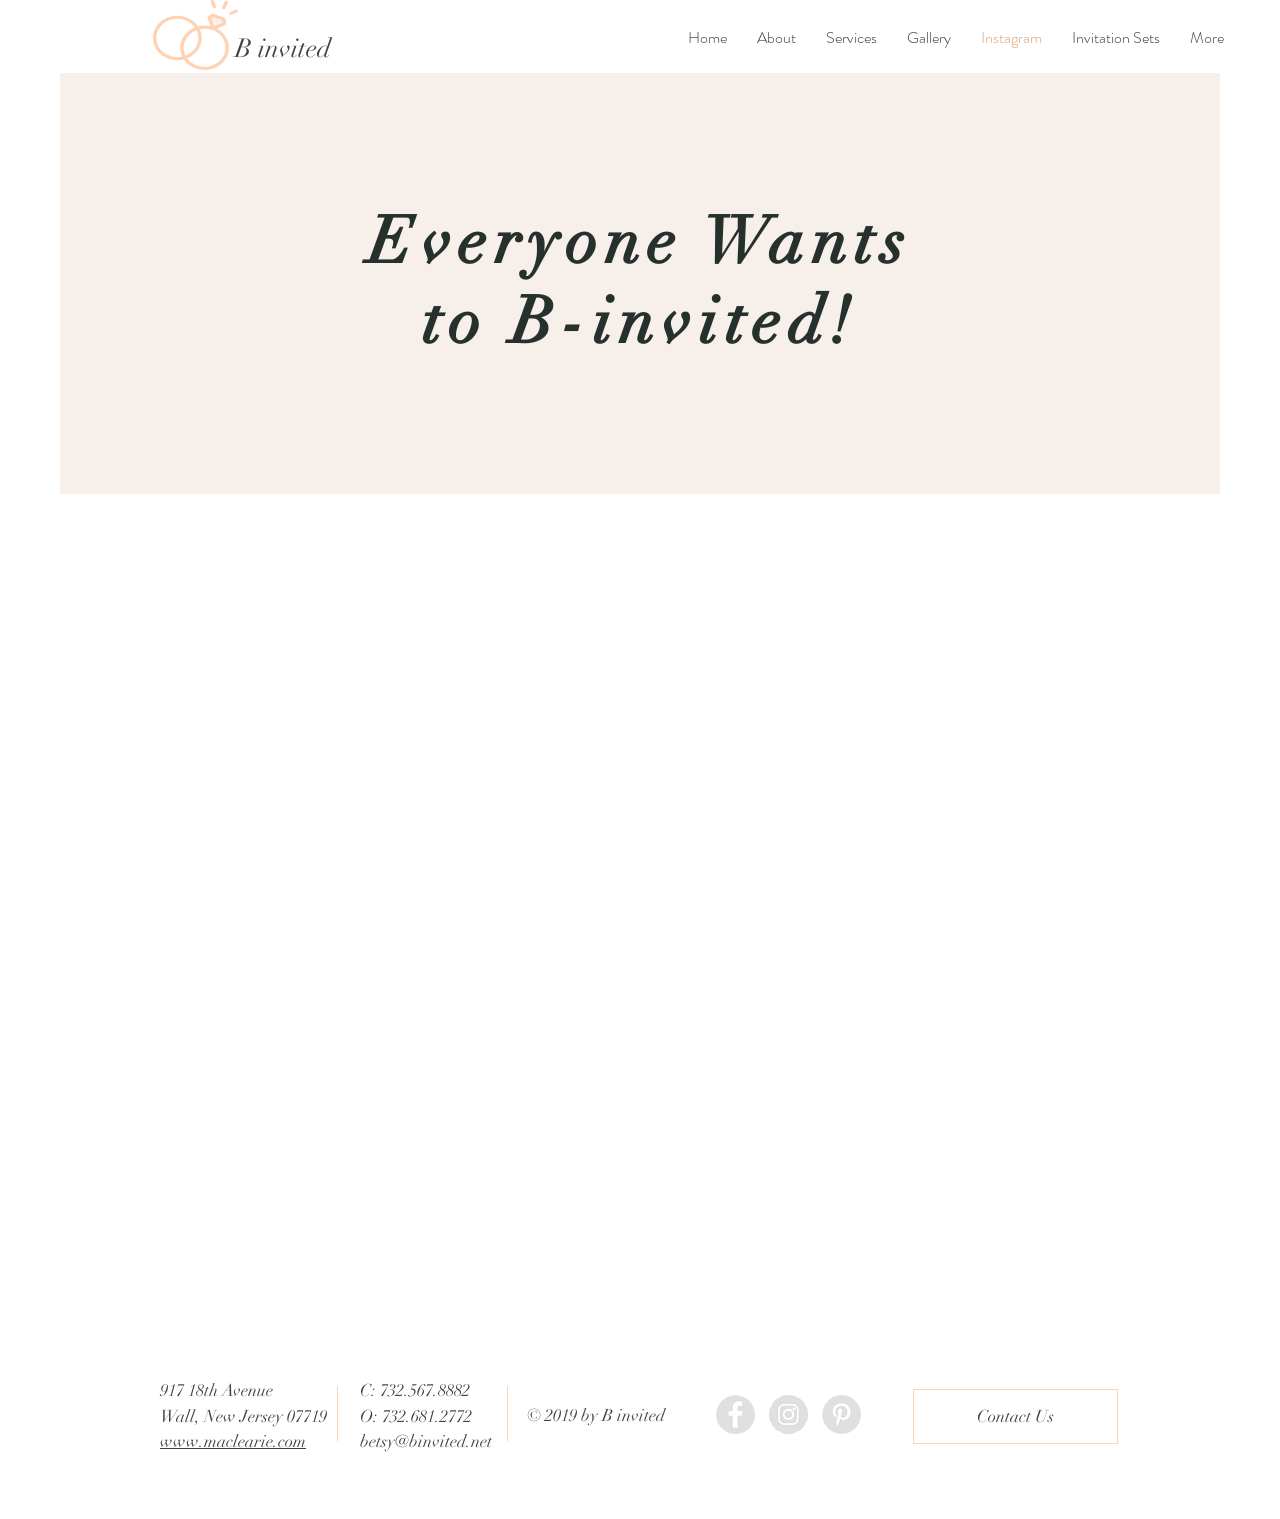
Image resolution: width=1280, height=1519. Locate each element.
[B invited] (316, 49)
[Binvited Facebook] (735, 1414)
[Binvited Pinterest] (841, 1414)
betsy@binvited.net (426, 1441)
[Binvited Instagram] (788, 1414)
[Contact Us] (1015, 1416)
